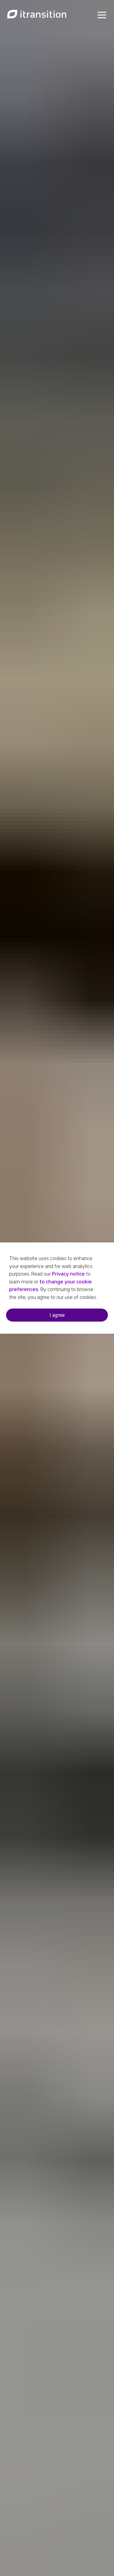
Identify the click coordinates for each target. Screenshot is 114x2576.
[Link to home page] (36, 14)
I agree (57, 1315)
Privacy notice (68, 1274)
